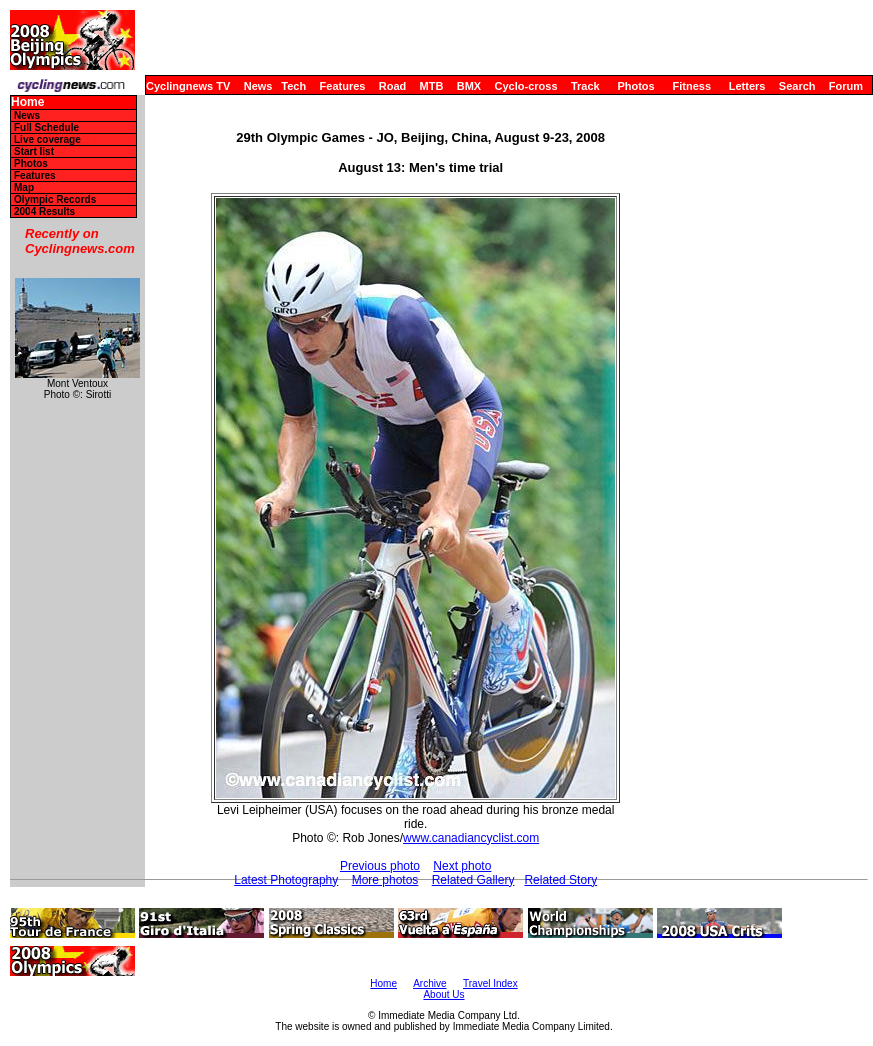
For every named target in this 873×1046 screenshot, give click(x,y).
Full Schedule (46, 127)
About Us (443, 994)
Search (797, 86)
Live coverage (47, 139)
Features (343, 86)
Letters (747, 86)
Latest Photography (286, 880)
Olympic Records (55, 199)
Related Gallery (473, 880)
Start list (34, 151)
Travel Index (490, 983)
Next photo (462, 866)
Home (27, 102)
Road (393, 86)
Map (24, 187)
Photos (635, 86)
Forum (846, 86)
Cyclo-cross (526, 86)
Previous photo (380, 866)
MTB (432, 86)
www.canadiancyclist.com (471, 838)
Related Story (560, 880)
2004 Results (44, 211)
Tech (293, 86)
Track (585, 86)
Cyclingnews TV (188, 86)
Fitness (691, 86)
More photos (385, 880)
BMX (469, 86)
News (258, 86)
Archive (429, 983)
